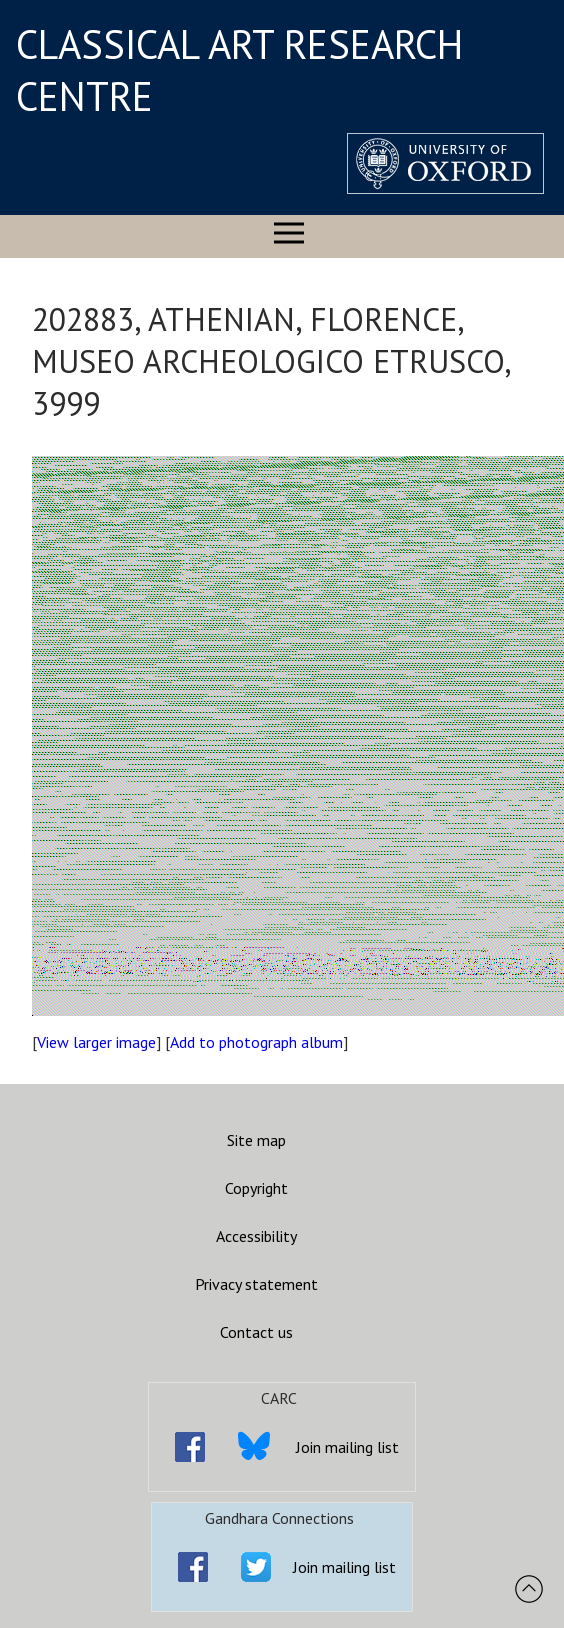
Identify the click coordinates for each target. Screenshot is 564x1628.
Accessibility (256, 1236)
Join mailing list (347, 1447)
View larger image (96, 1042)
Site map (256, 1140)
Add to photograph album (256, 1042)
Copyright (256, 1188)
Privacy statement (256, 1284)
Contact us (256, 1332)
